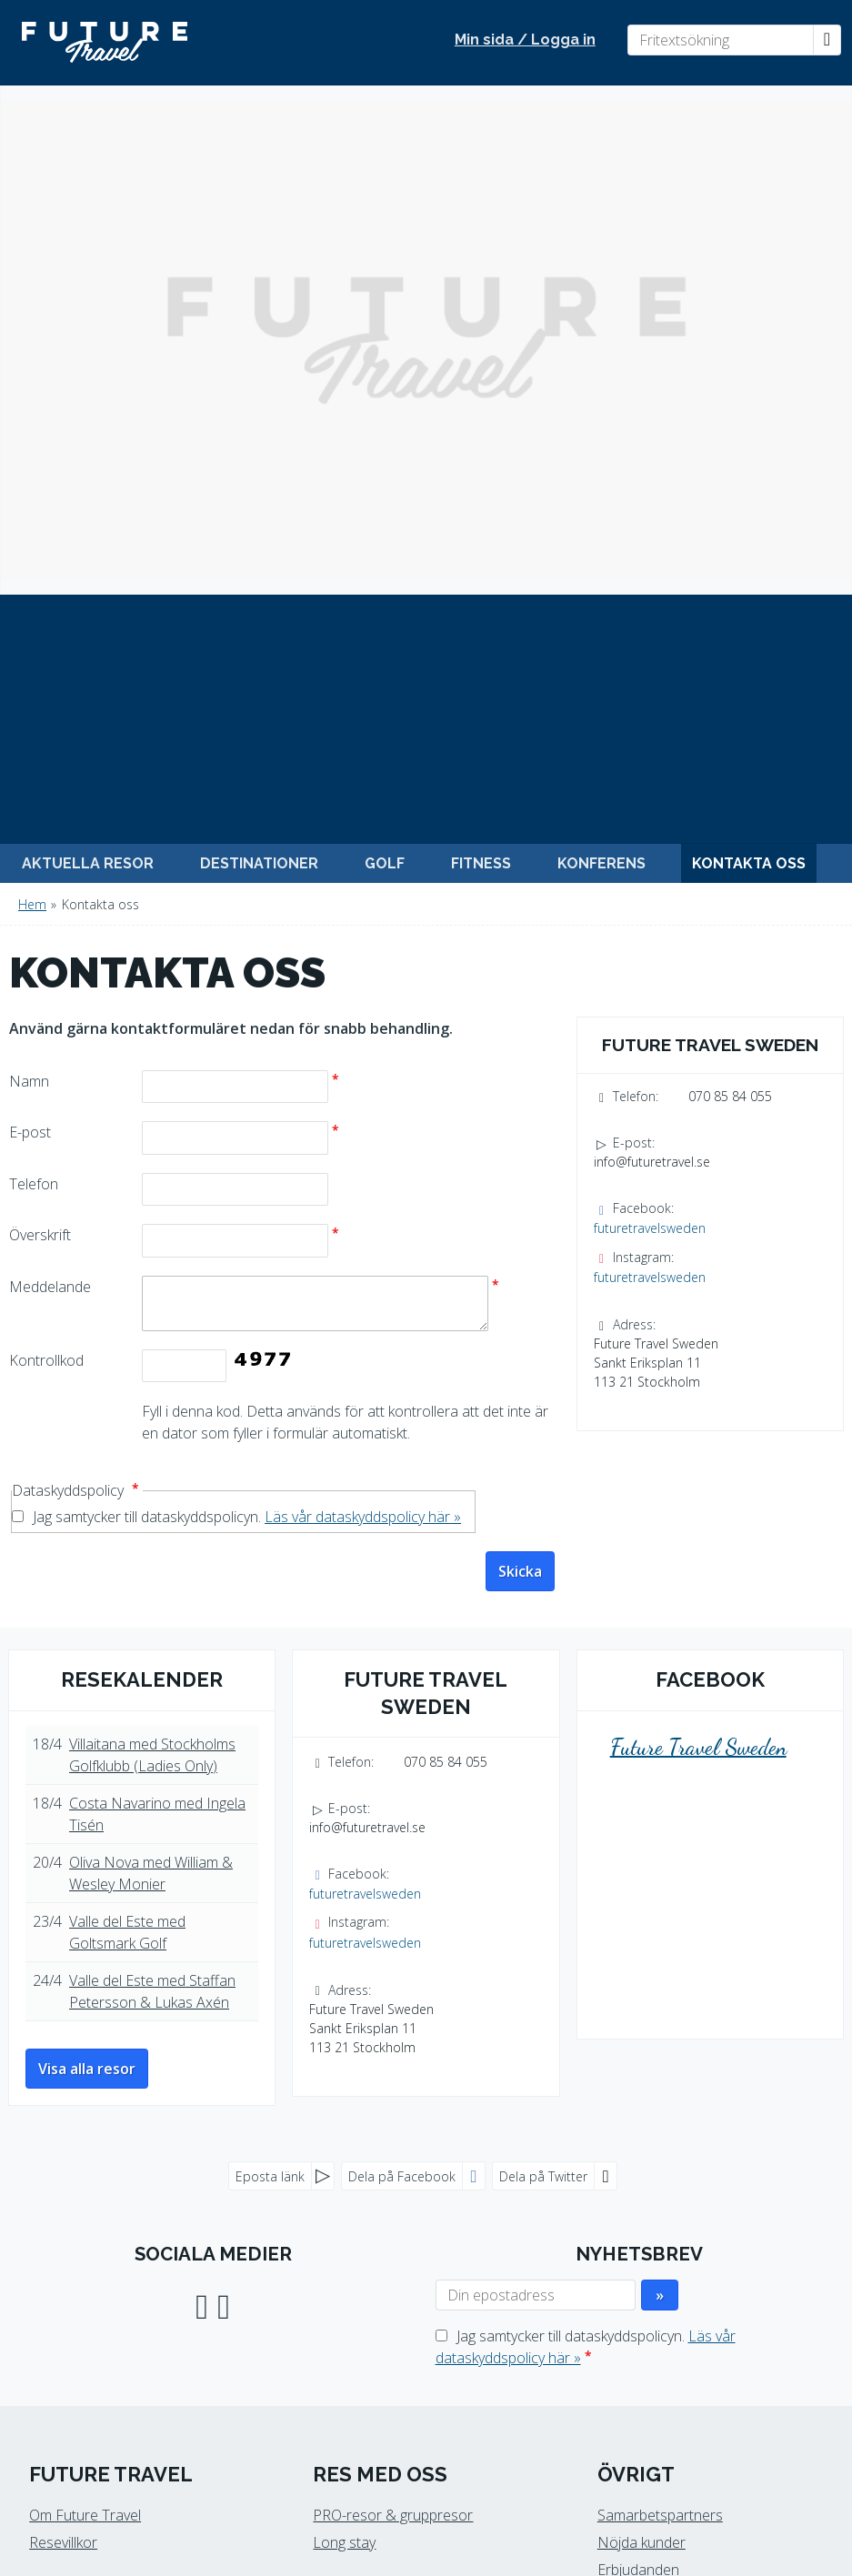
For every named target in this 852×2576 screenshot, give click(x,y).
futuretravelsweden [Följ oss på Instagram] (650, 768)
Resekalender (142, 1170)
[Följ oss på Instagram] (223, 1795)
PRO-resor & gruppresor (393, 2006)
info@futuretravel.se (652, 652)
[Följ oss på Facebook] (201, 1795)
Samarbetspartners (660, 2006)
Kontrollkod (46, 851)
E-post (30, 623)
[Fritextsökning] (720, 40)
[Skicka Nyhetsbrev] (659, 1785)
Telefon (33, 675)
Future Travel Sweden (698, 1238)
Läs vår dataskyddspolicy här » (363, 1007)
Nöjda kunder (641, 2033)
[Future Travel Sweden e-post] (416, 2414)
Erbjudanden (638, 2060)
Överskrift (40, 726)
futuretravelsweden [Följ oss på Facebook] (650, 718)
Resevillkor (63, 2033)
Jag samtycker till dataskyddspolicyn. (247, 1007)
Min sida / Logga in (525, 39)
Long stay (344, 2033)
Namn (29, 572)
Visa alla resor (86, 1559)
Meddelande (50, 777)
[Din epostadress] (536, 1785)
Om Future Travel (85, 2006)
